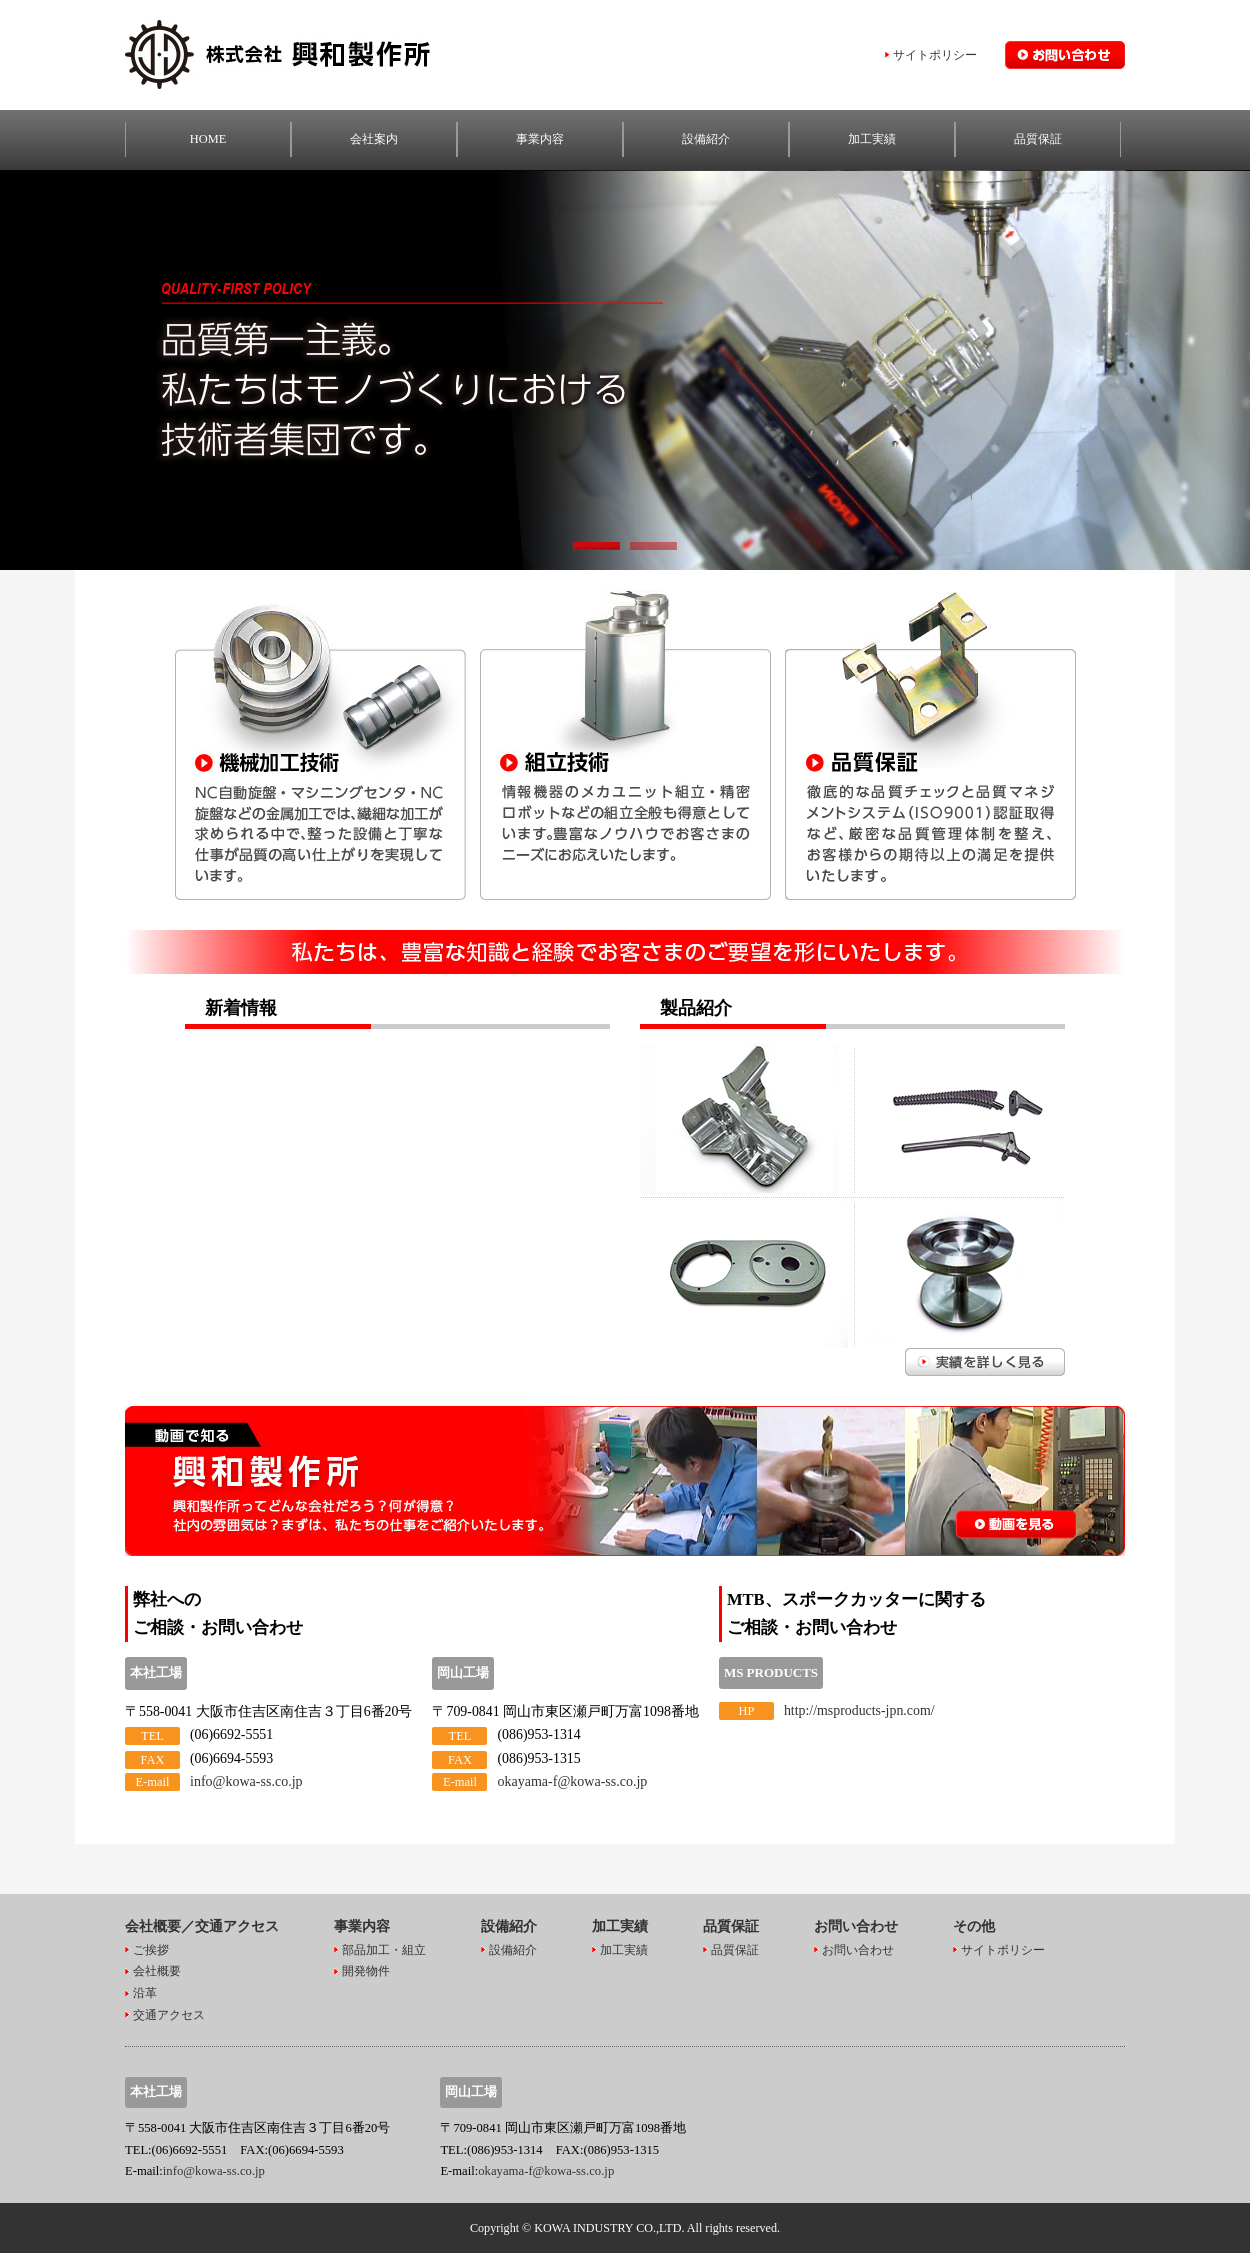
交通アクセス (169, 2015)
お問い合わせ (858, 1949)
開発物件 (366, 1971)
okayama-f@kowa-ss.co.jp (572, 1781)
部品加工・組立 (384, 1949)
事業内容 (540, 139)
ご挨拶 (151, 1949)
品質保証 (1038, 139)
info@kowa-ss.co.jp (246, 1781)
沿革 (145, 1993)
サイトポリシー (935, 55)
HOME (208, 139)
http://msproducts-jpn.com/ (859, 1710)
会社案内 (374, 139)
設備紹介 (706, 139)
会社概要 (157, 1971)
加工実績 (872, 139)
